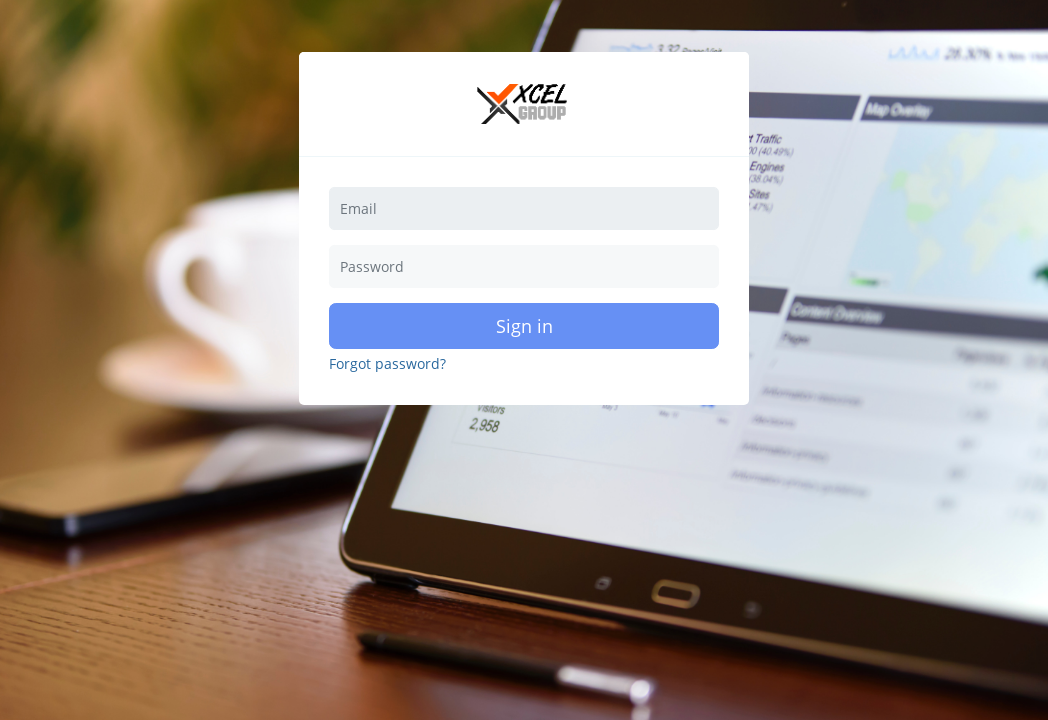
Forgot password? (387, 364)
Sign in (524, 326)
